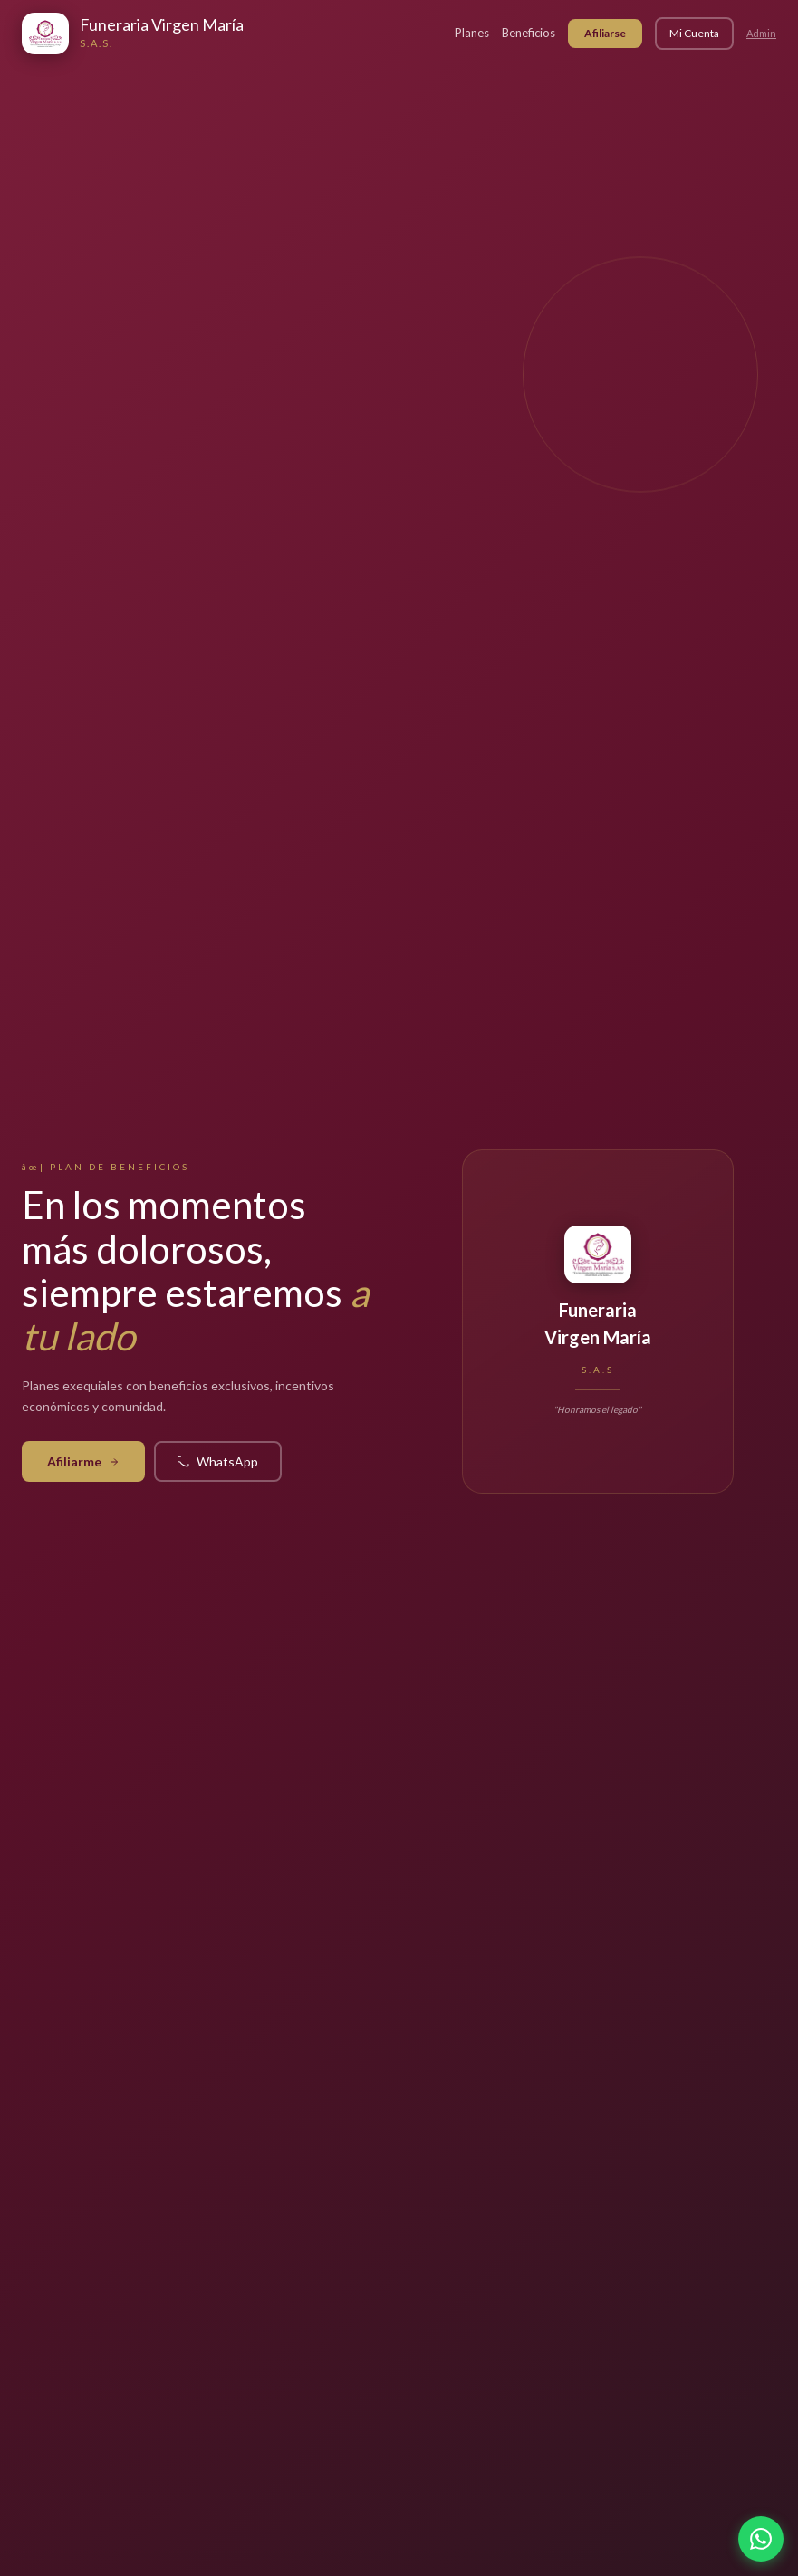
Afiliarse (605, 33)
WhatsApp (218, 1461)
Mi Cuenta (694, 33)
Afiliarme (83, 1461)
